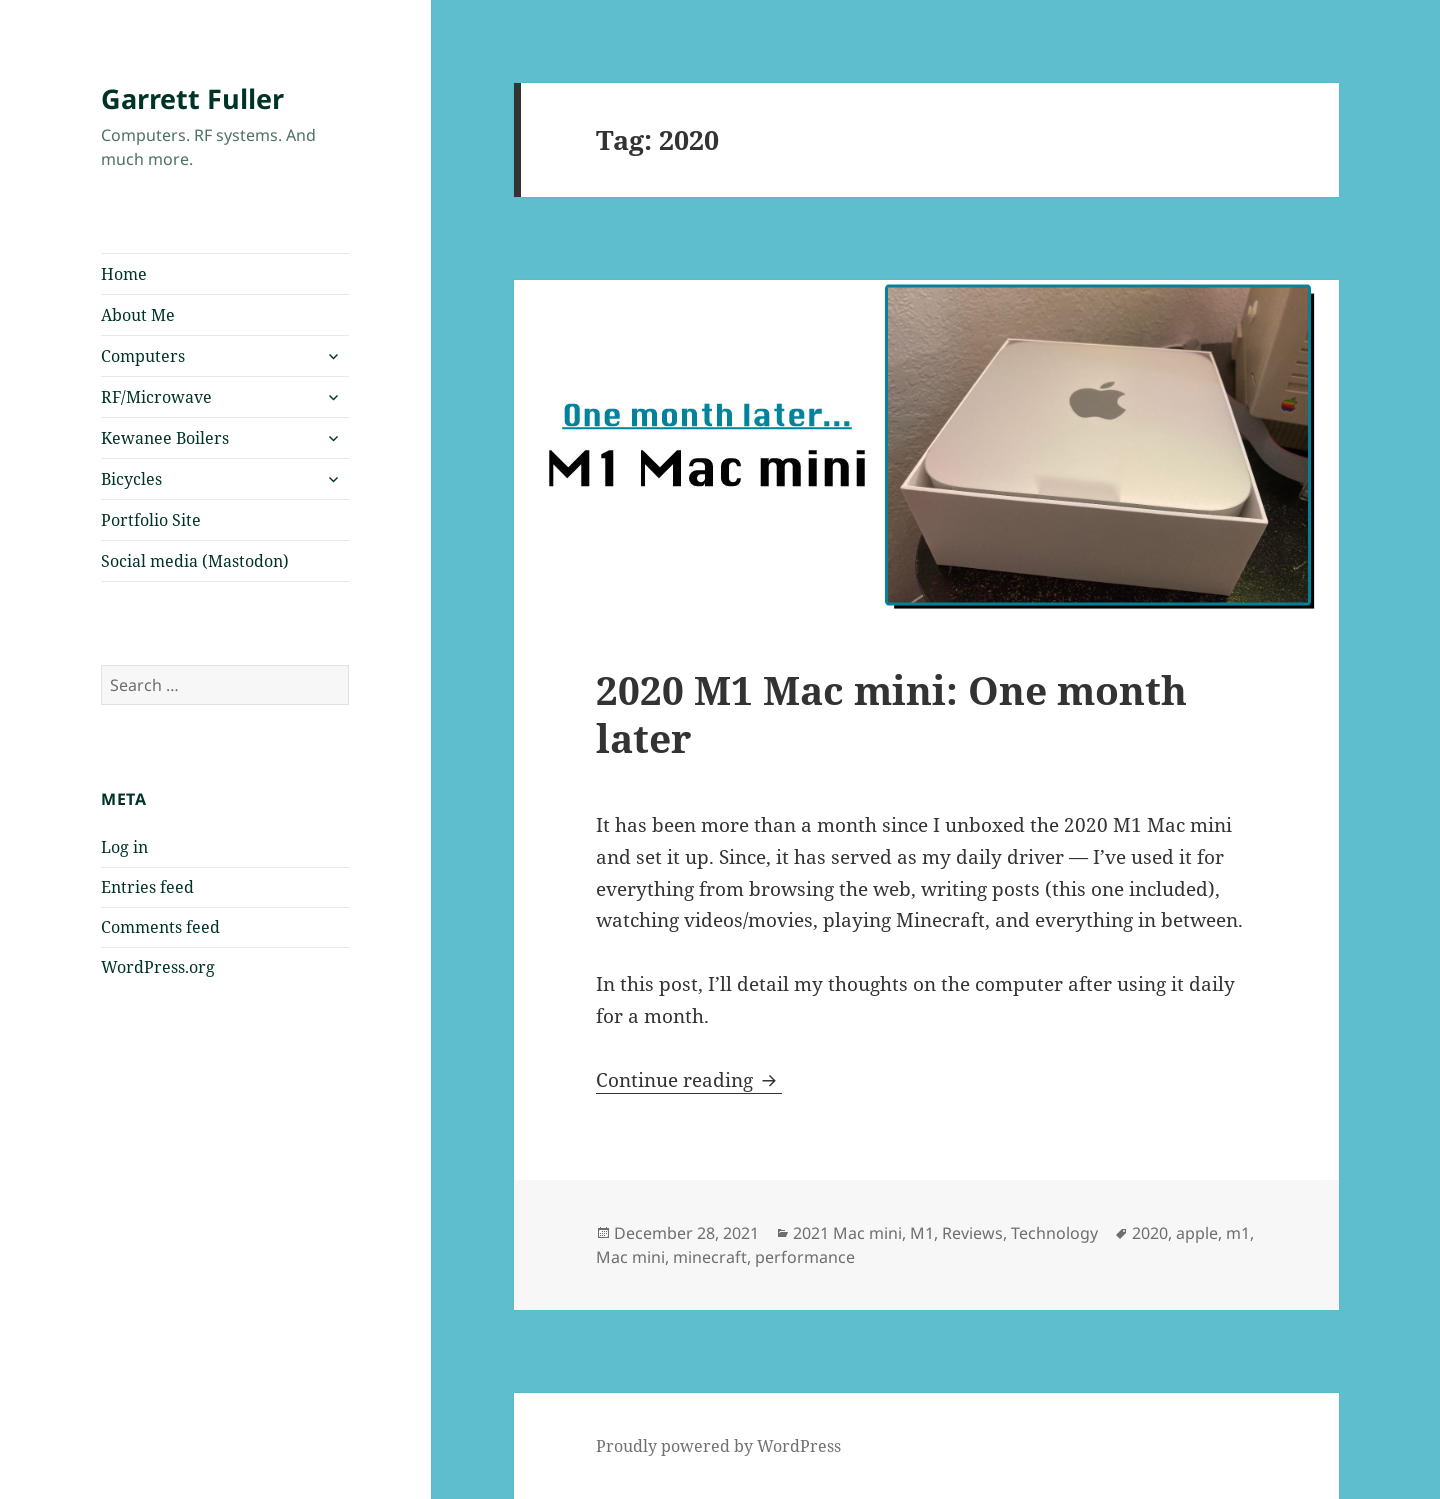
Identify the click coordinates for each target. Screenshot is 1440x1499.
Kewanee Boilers (165, 438)
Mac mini (630, 1257)
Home (124, 274)
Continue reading (689, 1080)
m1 (1238, 1233)
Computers (143, 356)
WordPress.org (158, 967)
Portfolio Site (151, 520)
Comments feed (160, 927)
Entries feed (147, 887)
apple (1197, 1233)
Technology (1054, 1233)
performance (805, 1257)
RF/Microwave (156, 397)
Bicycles (131, 479)
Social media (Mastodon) (195, 561)
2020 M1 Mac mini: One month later (891, 713)
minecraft (710, 1257)
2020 (1150, 1233)
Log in (124, 847)
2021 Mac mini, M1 (863, 1233)
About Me (138, 315)
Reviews (972, 1233)
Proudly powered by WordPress (718, 1446)
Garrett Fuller (192, 98)
